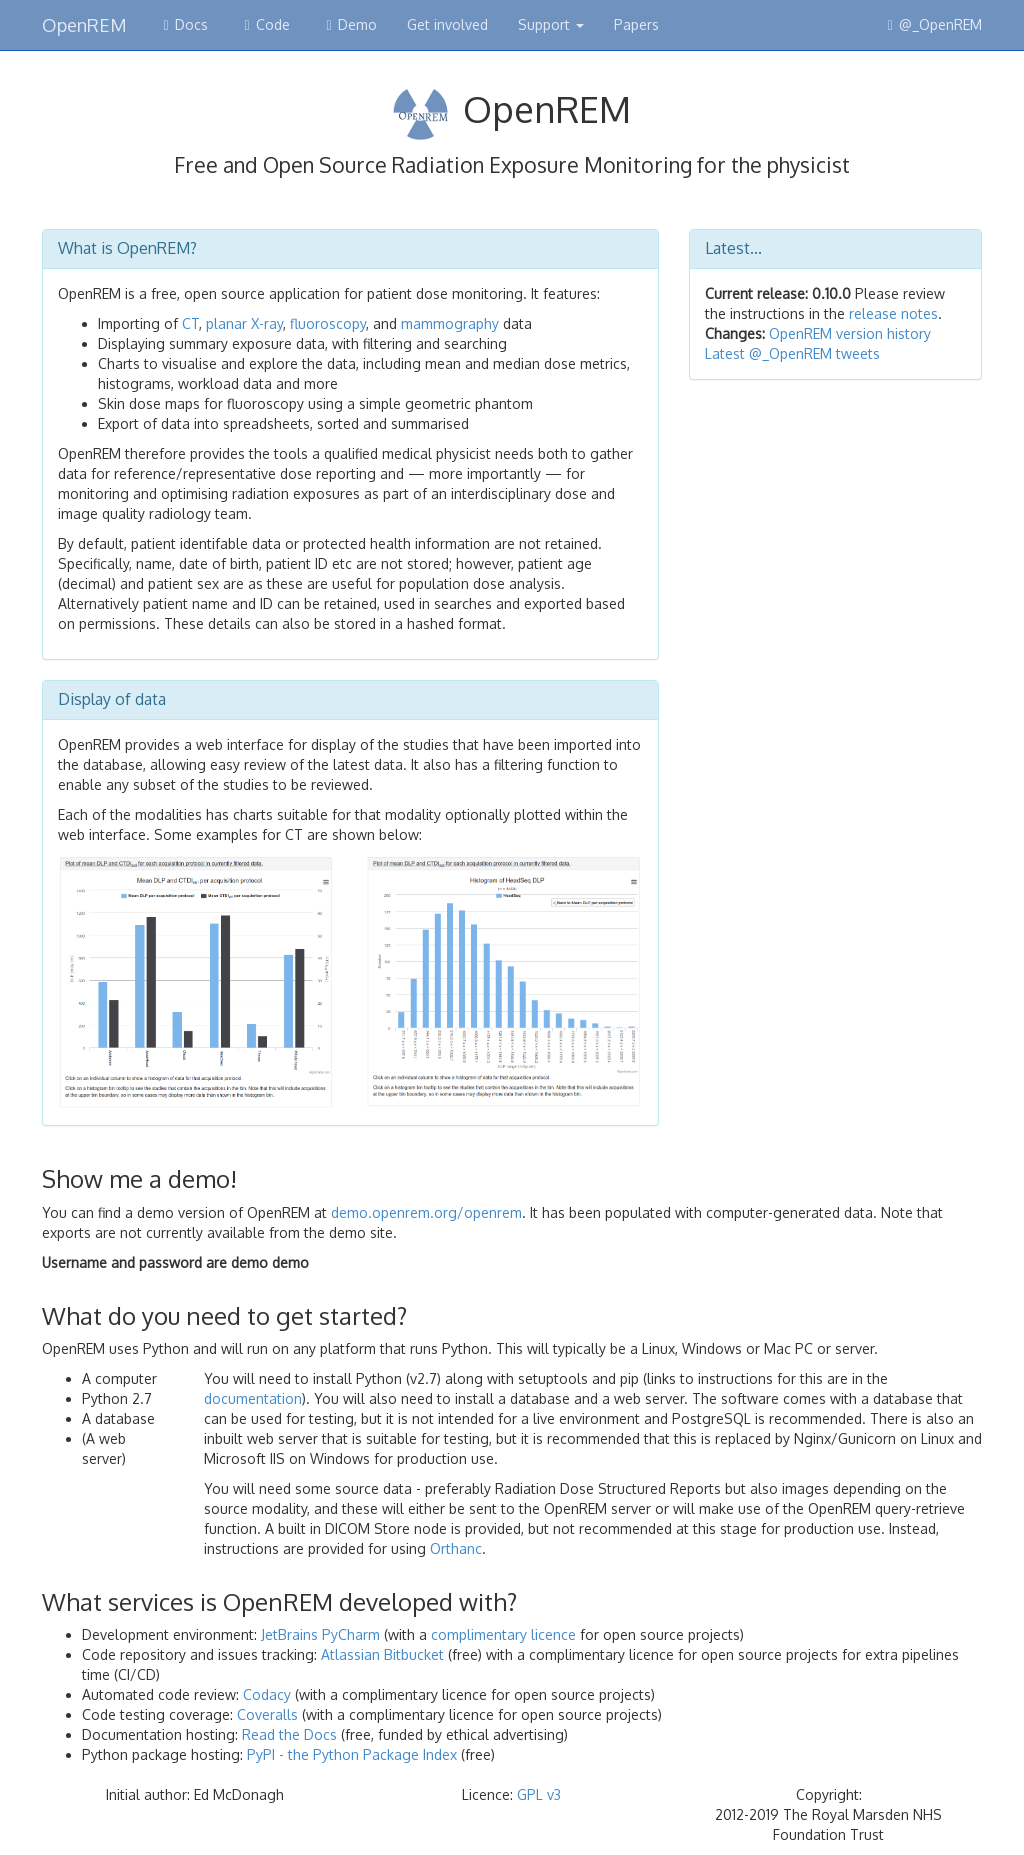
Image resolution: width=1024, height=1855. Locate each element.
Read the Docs (289, 1734)
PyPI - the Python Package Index (352, 1754)
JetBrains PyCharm (320, 1634)
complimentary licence (503, 1634)
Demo (348, 24)
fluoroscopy (328, 323)
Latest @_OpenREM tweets (792, 353)
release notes (893, 313)
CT (190, 323)
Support (551, 24)
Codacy (267, 1694)
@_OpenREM (931, 24)
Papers (636, 24)
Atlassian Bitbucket (382, 1654)
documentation (253, 1398)
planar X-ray (244, 323)
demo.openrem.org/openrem (426, 1212)
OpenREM (84, 22)
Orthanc (456, 1548)
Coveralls (267, 1714)
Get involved (447, 24)
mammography (450, 323)
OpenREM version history (848, 333)
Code (264, 24)
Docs (182, 24)
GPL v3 (539, 1794)
